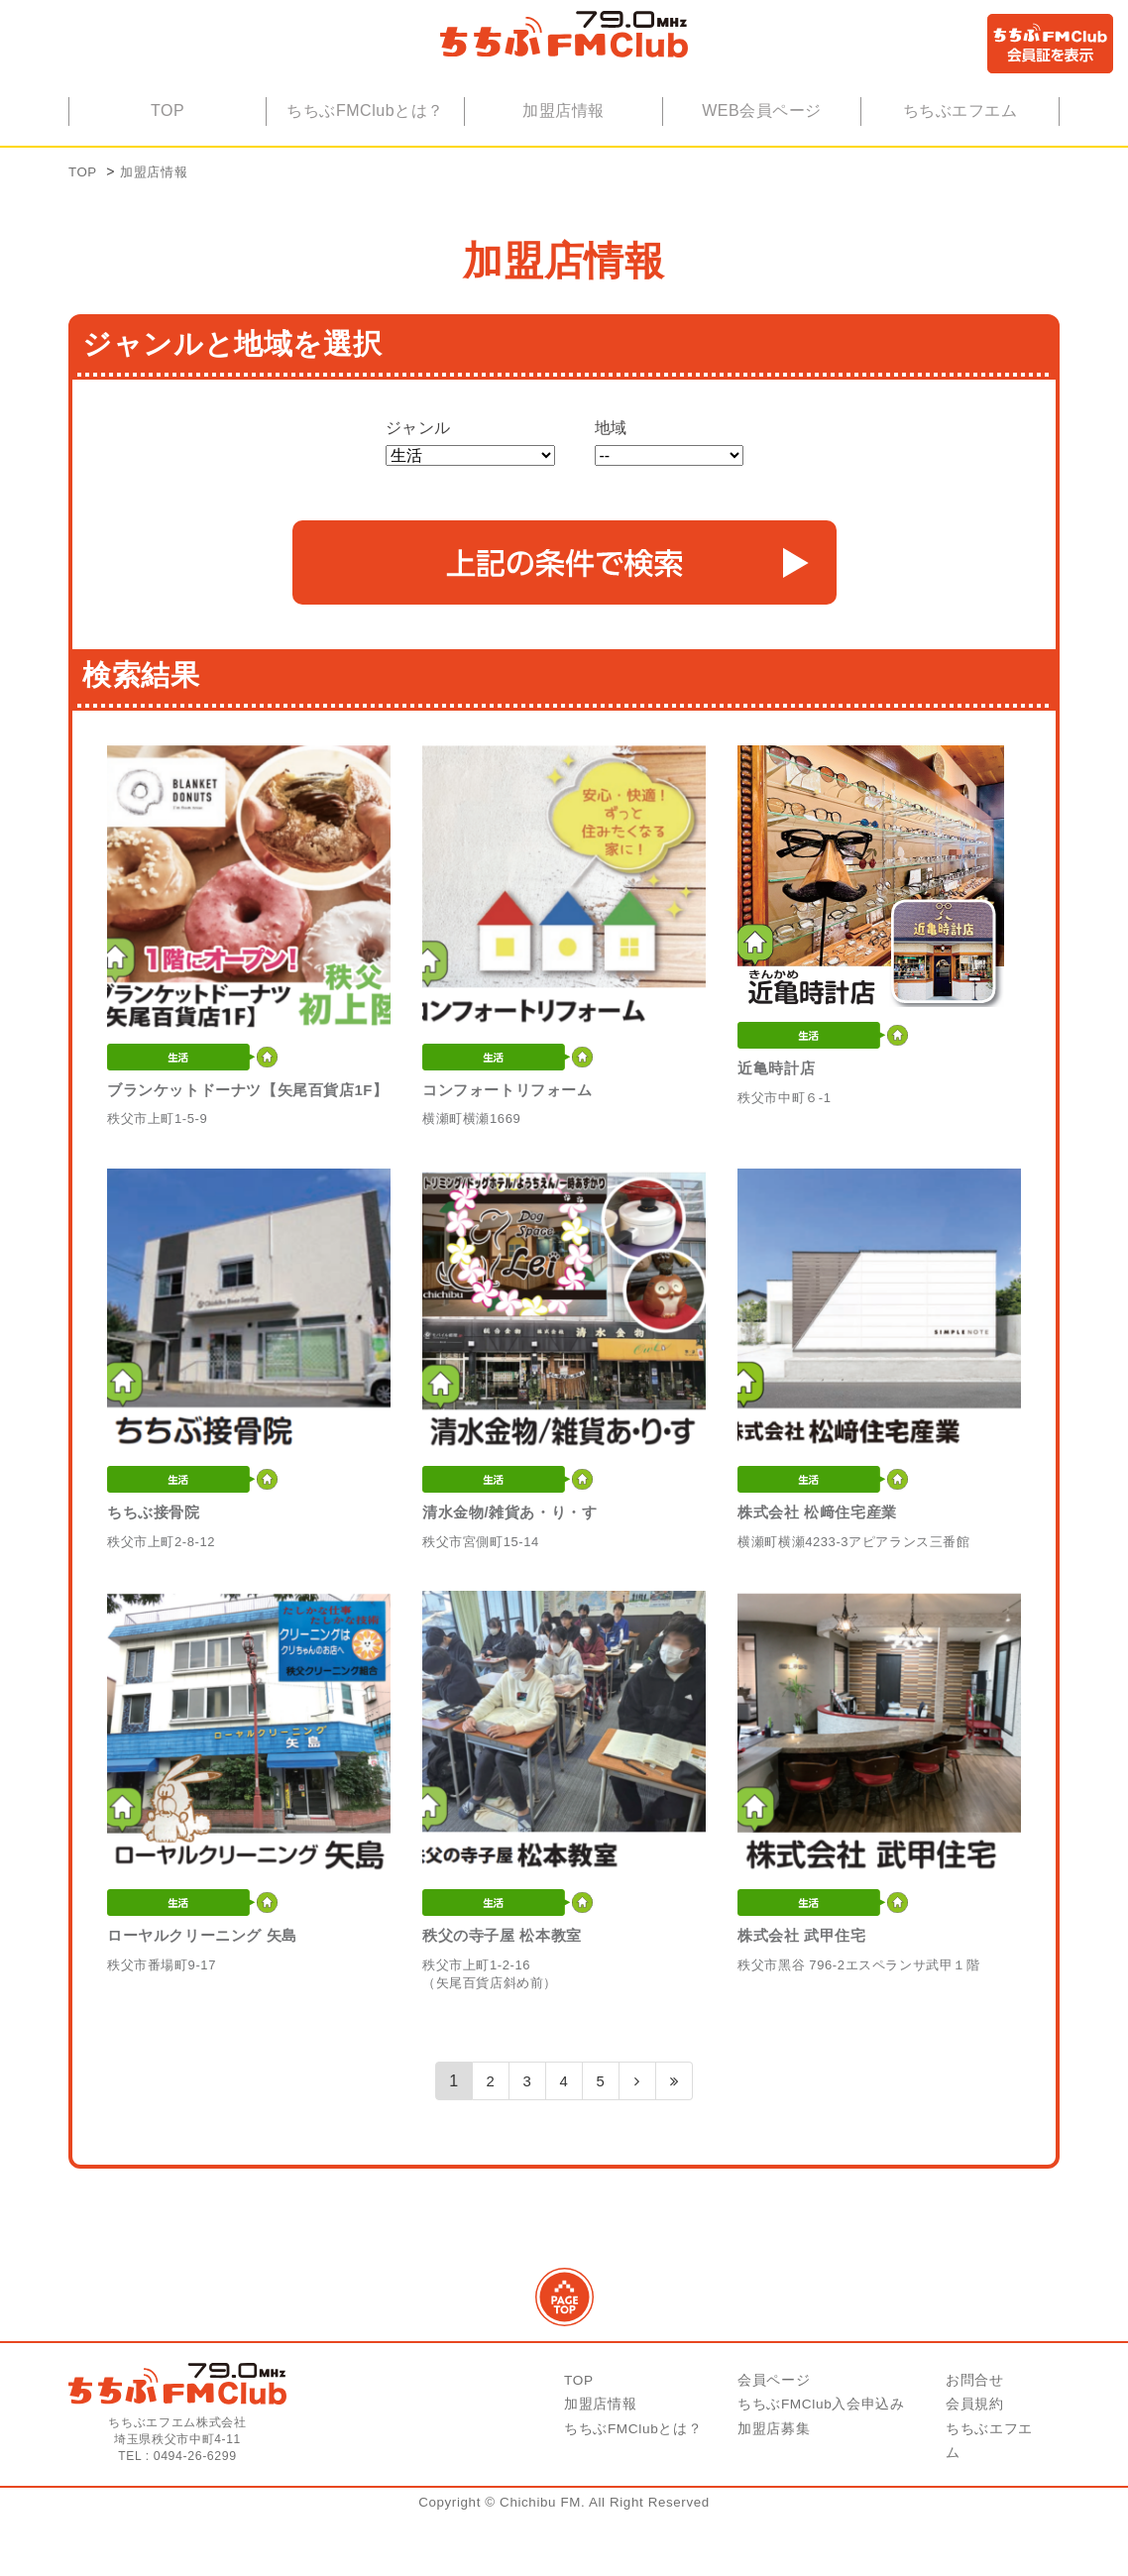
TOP (168, 145)
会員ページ (773, 2439)
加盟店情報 (563, 145)
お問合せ (975, 2439)
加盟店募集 (773, 2488)
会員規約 (975, 2464)
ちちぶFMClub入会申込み (821, 2464)
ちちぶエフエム (959, 145)
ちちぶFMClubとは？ (365, 145)
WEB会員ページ (762, 145)
